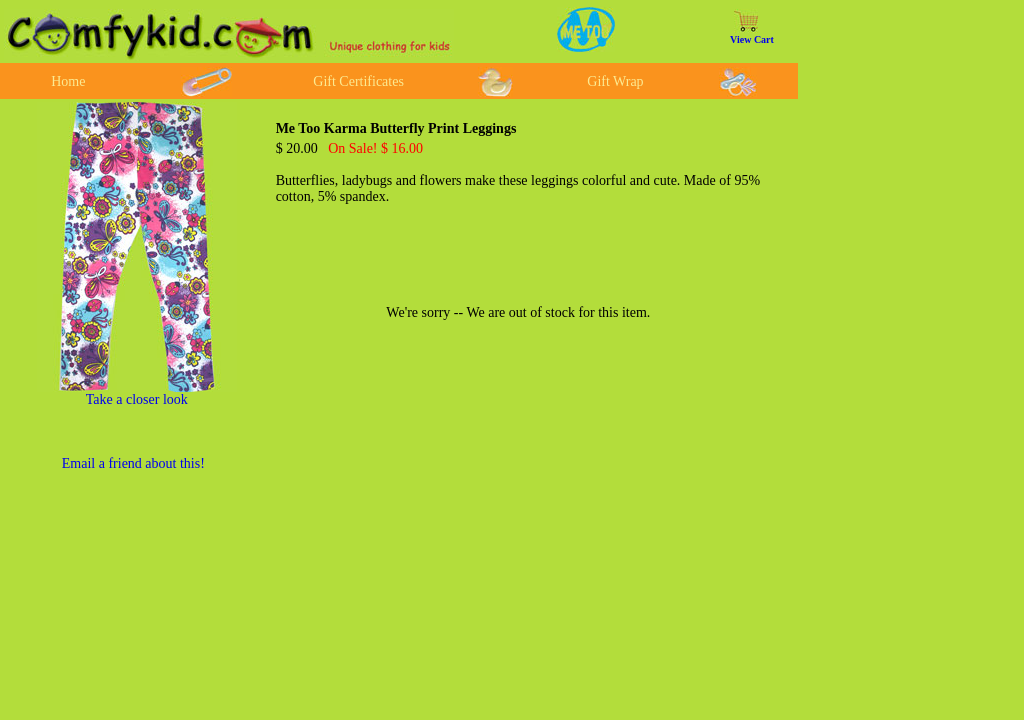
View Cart (752, 39)
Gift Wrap (615, 81)
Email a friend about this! (133, 463)
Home (68, 81)
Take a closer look (137, 399)
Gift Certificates (358, 81)
